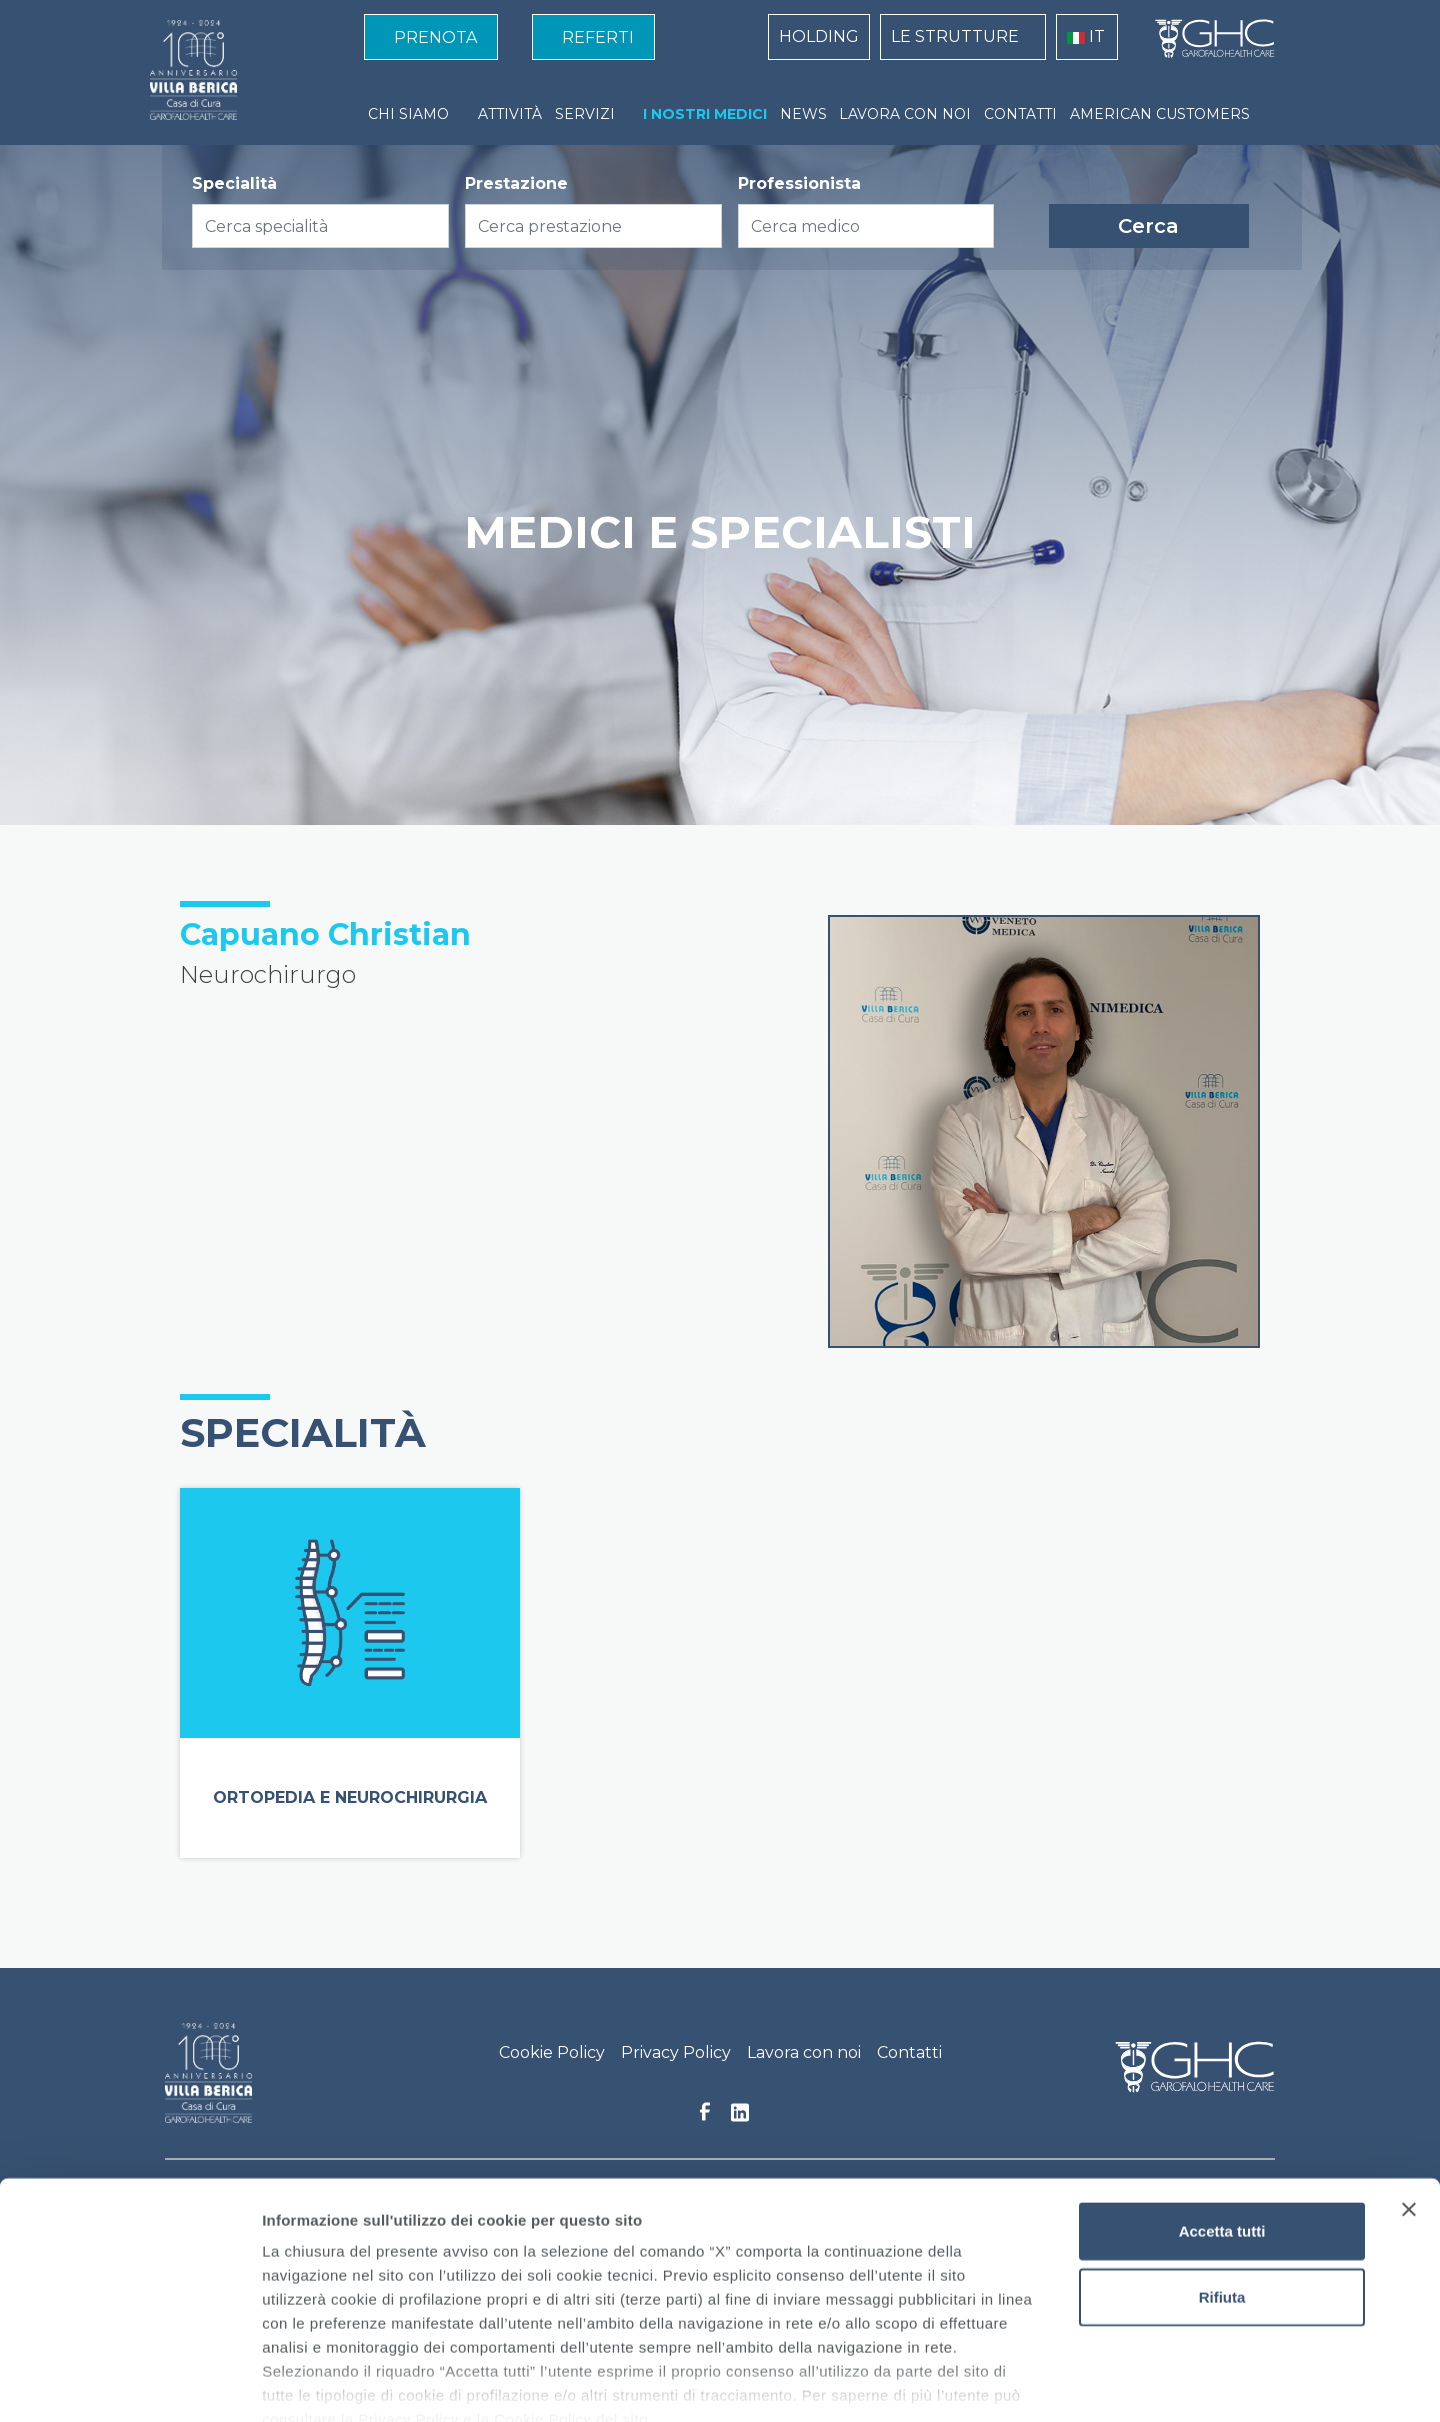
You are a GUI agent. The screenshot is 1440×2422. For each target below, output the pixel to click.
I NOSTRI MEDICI (705, 114)
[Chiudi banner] (1409, 2095)
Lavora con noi (804, 2052)
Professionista (799, 183)
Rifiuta (1222, 2181)
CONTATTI (1020, 114)
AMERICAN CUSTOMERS (1160, 114)
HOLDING (819, 36)
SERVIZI (585, 114)
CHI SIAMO (408, 114)
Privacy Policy (676, 2052)
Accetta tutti (1222, 2116)
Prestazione (516, 183)
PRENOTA (435, 37)
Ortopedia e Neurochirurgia (350, 1797)
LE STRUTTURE (955, 36)
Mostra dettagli (1052, 2382)
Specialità (234, 183)
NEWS (803, 114)
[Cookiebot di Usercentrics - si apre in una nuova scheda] (129, 2383)
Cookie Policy (552, 2052)
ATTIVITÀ (510, 114)
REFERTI (598, 37)
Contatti (909, 2052)
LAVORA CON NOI (905, 114)
